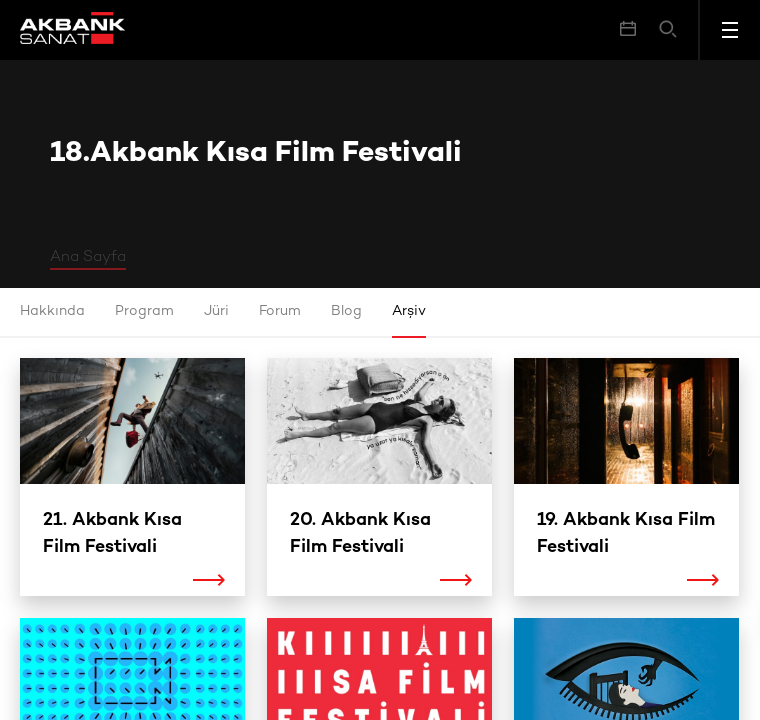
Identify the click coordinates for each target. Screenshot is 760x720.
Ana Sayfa (88, 257)
